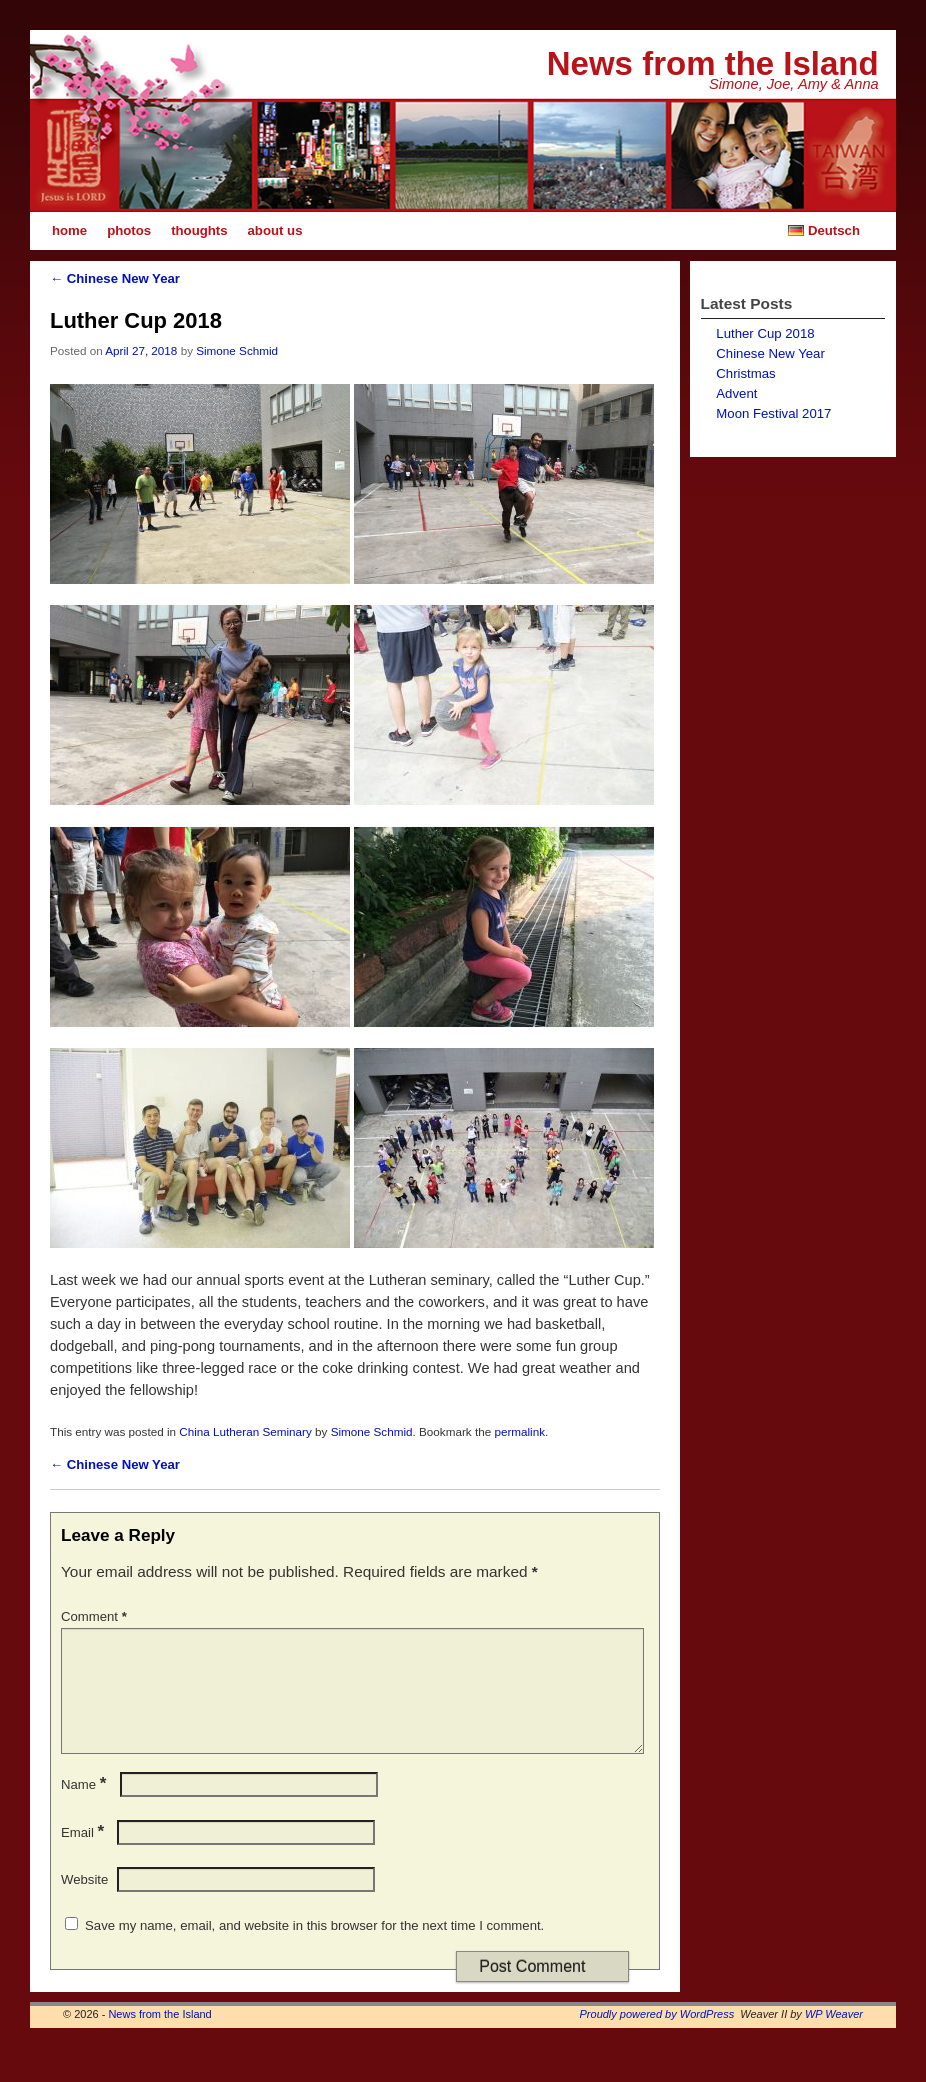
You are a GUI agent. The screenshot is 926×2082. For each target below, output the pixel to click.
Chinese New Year (115, 278)
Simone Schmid (237, 350)
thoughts (199, 230)
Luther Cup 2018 (765, 333)
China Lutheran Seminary (245, 1431)
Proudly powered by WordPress (657, 2038)
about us (275, 230)
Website (84, 1903)
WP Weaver (834, 2038)
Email (84, 1856)
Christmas (745, 373)
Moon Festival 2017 (773, 413)
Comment (96, 1616)
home (69, 230)
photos (129, 230)
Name (85, 1808)
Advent (736, 393)
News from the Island (713, 63)
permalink (519, 1431)
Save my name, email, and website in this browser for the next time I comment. (314, 1949)
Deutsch (822, 230)
